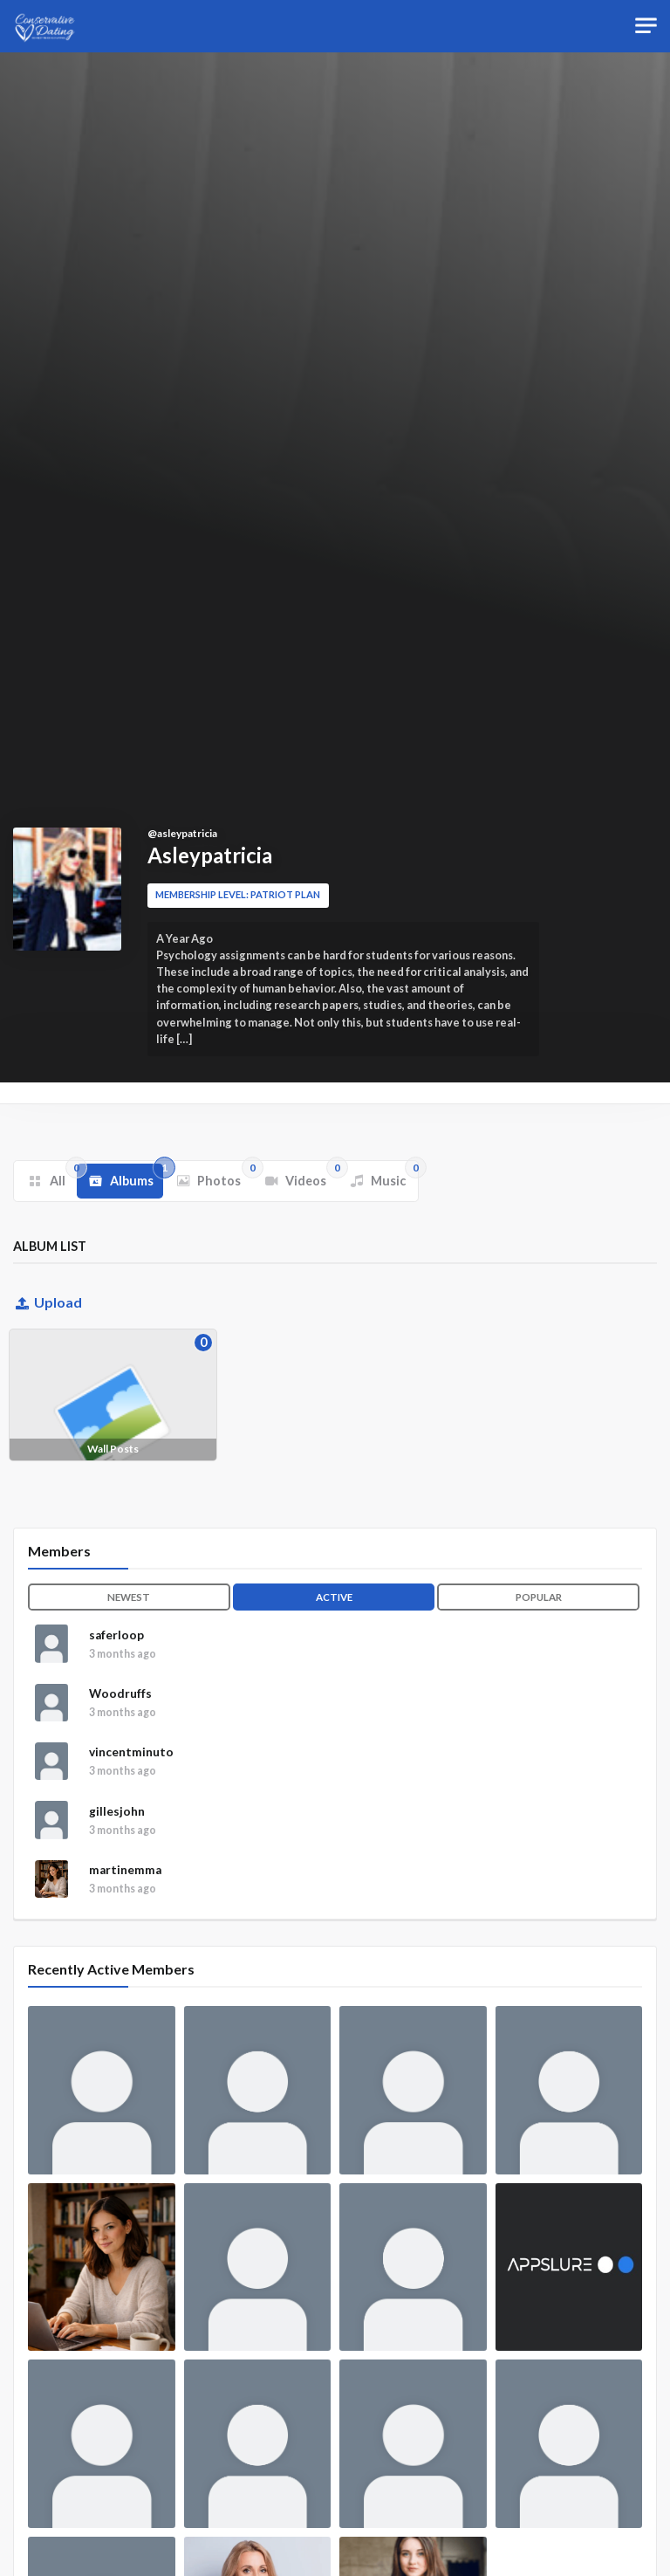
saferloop (116, 1641)
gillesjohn (117, 1853)
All (62, 1176)
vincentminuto (131, 1782)
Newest (128, 1597)
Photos (223, 1176)
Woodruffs (120, 1712)
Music (393, 1176)
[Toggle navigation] (646, 26)
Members (59, 1550)
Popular (539, 1597)
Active (334, 1597)
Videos (310, 1176)
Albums (136, 1176)
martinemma (125, 1924)
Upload (47, 1302)
